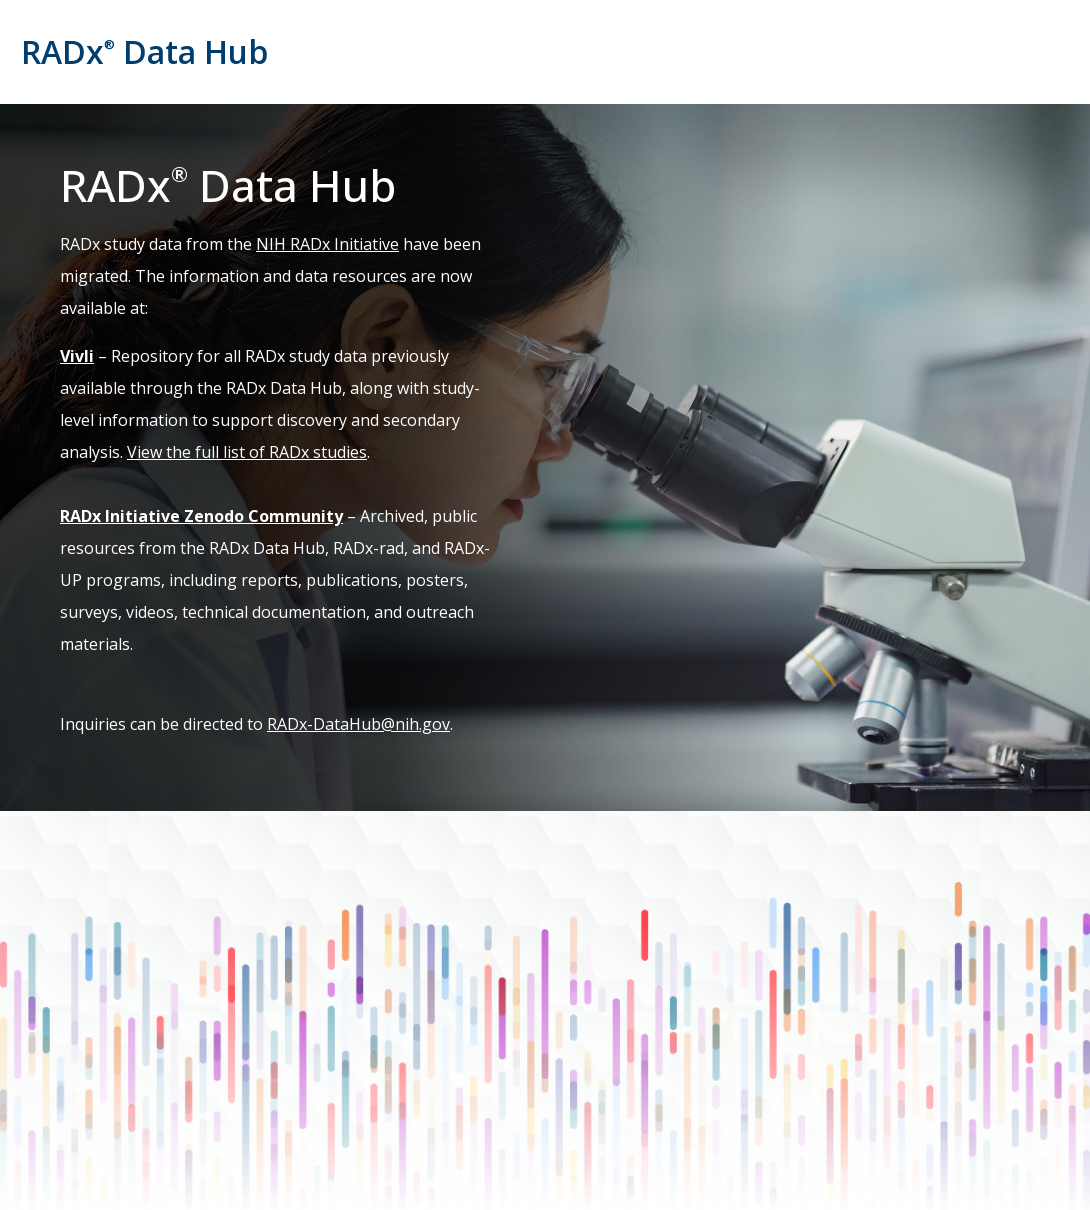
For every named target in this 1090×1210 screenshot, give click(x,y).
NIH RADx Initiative (327, 244)
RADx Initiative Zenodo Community (201, 516)
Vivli (77, 356)
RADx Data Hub (144, 51)
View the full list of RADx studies (247, 452)
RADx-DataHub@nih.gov (358, 724)
